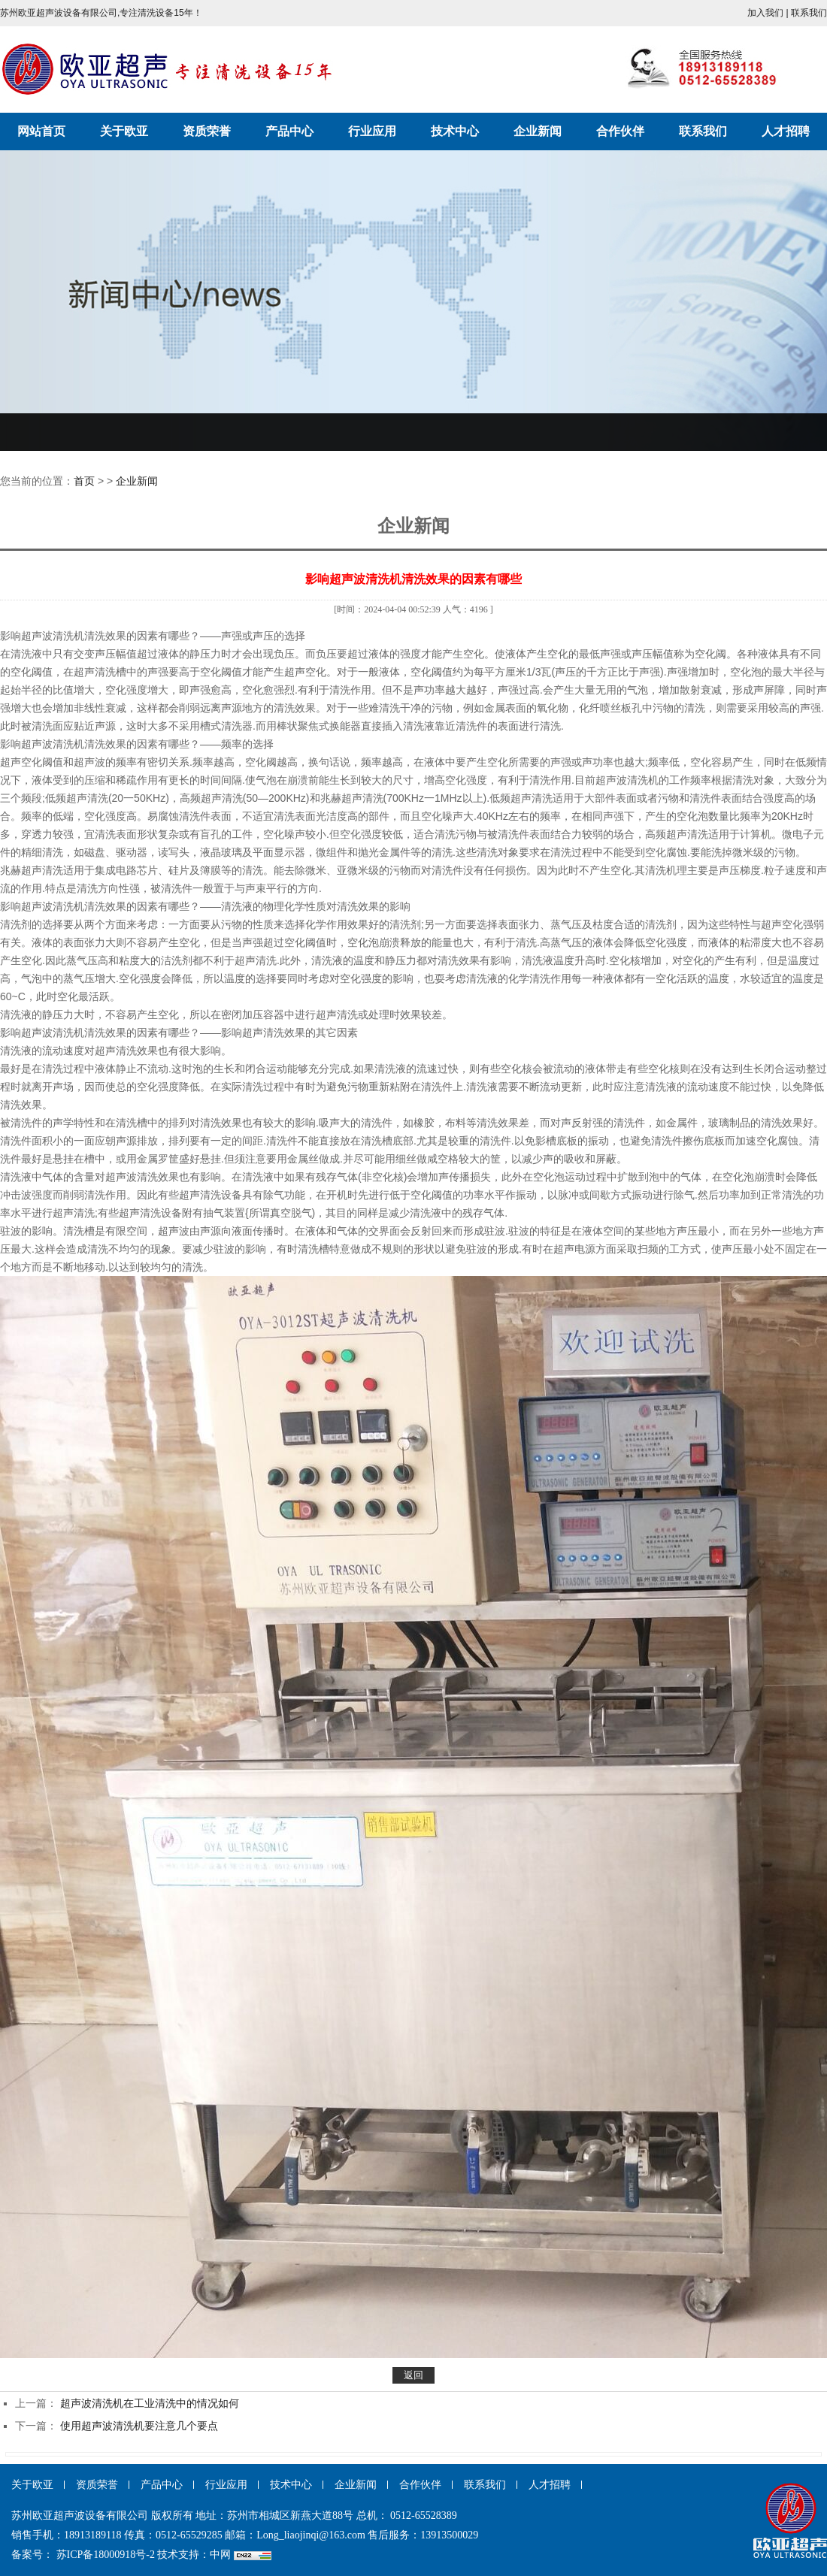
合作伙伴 (620, 131)
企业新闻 (537, 131)
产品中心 (289, 131)
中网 (220, 2554)
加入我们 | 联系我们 (787, 13)
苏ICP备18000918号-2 (105, 2554)
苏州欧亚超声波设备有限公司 (167, 69)
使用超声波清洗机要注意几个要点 (139, 2426)
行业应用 (372, 131)
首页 (84, 481)
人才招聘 (786, 131)
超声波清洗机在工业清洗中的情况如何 (149, 2403)
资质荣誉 (207, 131)
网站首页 (41, 131)
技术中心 (455, 131)
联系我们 (703, 131)
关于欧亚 (124, 131)
